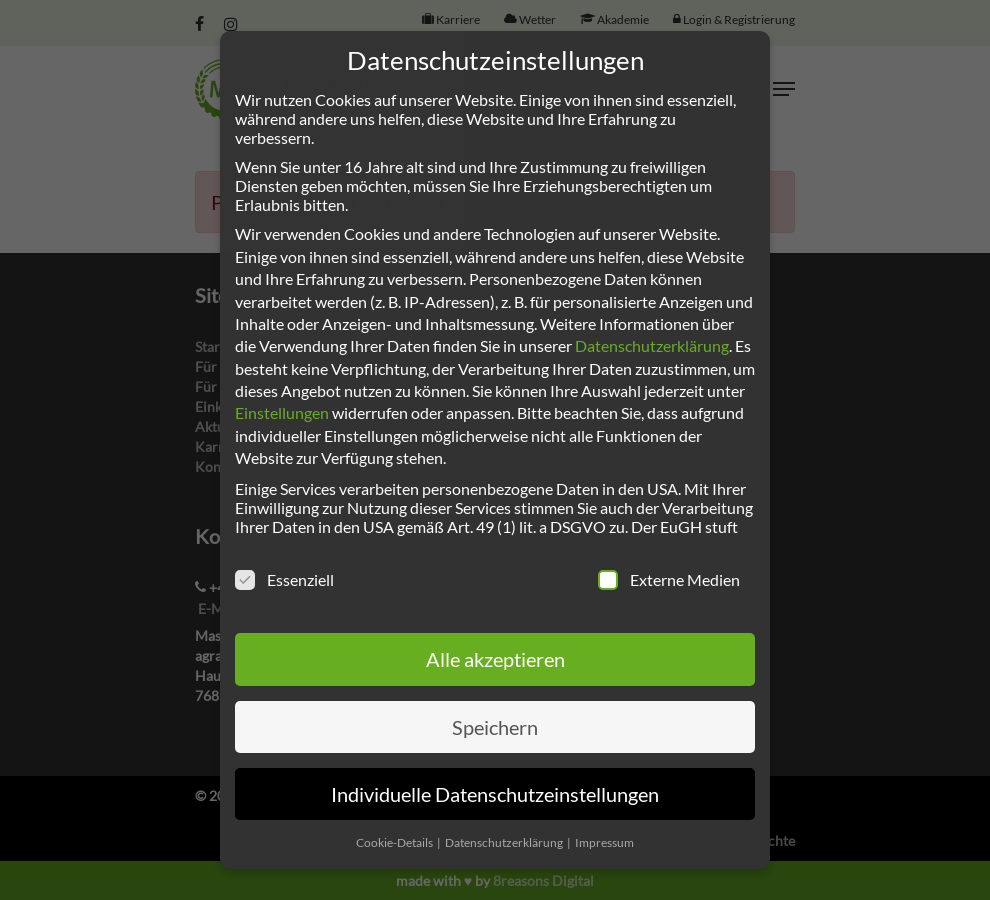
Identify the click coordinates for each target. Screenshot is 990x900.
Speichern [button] (495, 727)
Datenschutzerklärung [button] (505, 842)
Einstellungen (282, 412)
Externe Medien (669, 579)
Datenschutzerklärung (652, 345)
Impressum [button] (604, 842)
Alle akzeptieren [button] (495, 659)
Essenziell (284, 579)
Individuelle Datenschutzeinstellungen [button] (495, 794)
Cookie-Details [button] (395, 842)
